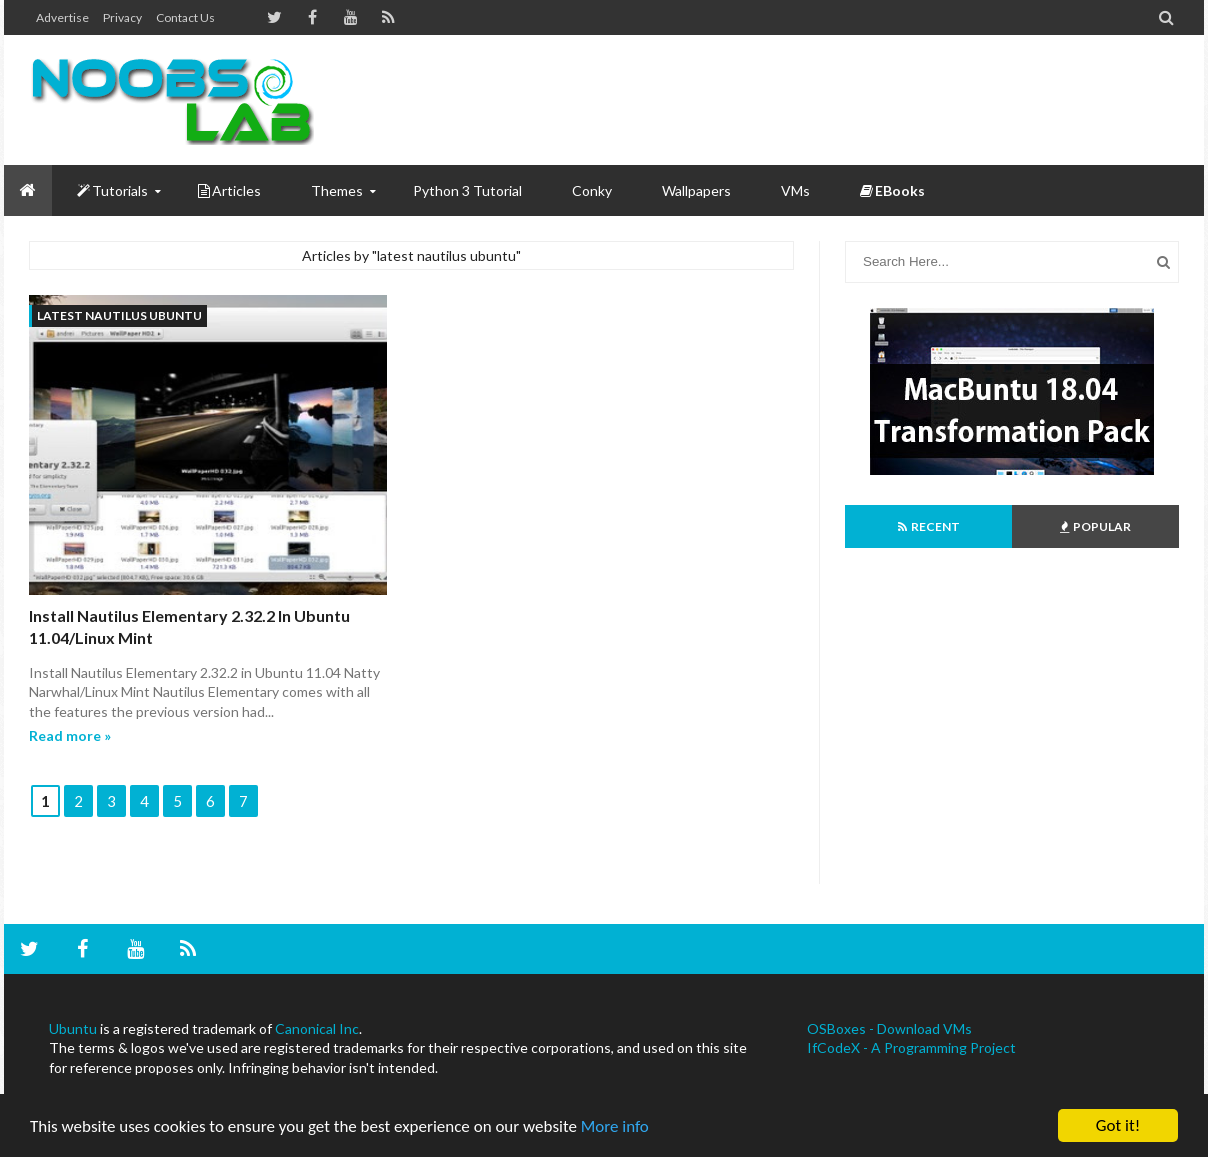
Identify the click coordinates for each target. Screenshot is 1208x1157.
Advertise (62, 17)
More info (615, 1126)
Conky (592, 190)
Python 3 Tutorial (467, 190)
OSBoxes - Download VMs (889, 1028)
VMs (795, 190)
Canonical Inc (317, 1028)
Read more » (70, 735)
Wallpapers (696, 190)
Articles (229, 190)
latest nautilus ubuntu (119, 315)
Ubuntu (73, 1028)
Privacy (122, 17)
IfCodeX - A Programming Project (911, 1047)
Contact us (185, 17)
